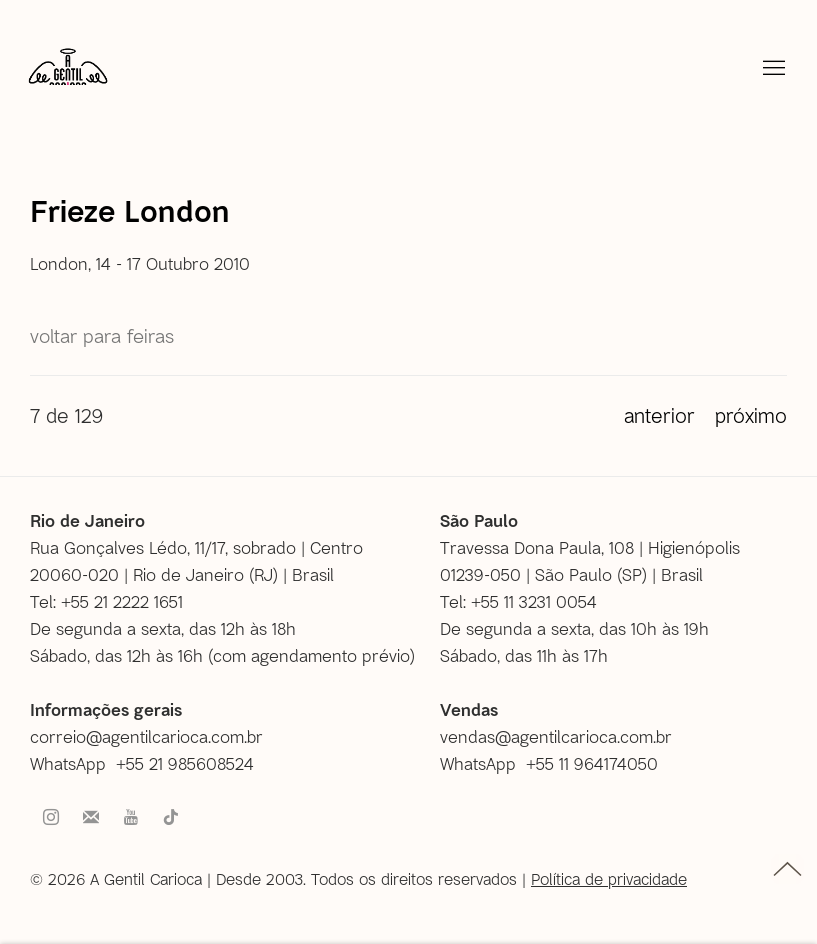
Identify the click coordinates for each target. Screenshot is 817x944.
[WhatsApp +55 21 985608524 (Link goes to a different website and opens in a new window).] (149, 763)
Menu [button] (772, 69)
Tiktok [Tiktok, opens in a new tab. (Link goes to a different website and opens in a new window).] (171, 818)
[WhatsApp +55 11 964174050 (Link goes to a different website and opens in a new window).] (556, 763)
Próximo (751, 415)
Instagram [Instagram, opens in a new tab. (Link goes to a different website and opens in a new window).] (51, 818)
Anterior (659, 415)
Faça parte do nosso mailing (91, 818)
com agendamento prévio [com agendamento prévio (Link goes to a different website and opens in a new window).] (311, 655)
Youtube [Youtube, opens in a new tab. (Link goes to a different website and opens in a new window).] (131, 818)
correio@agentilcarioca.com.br (146, 736)
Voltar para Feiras (102, 335)
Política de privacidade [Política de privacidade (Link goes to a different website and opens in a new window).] (609, 878)
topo (787, 869)
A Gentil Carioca (68, 75)
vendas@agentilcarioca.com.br (556, 736)
